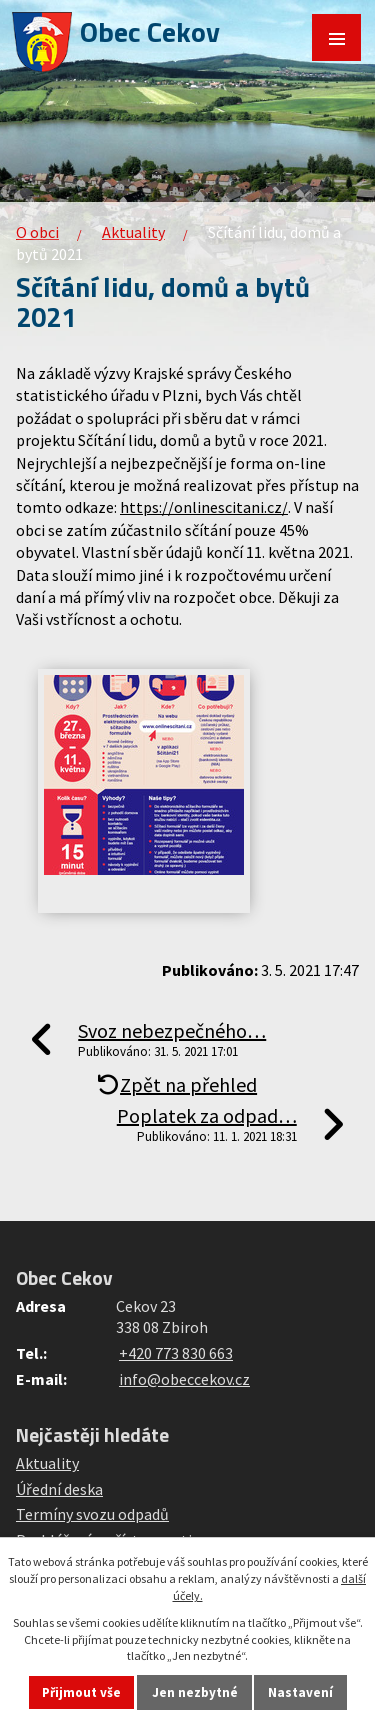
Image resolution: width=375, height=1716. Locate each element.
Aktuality (133, 232)
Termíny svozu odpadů (92, 1514)
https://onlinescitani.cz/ (204, 507)
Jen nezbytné (195, 1692)
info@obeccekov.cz (184, 1379)
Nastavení (300, 1692)
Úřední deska (59, 1489)
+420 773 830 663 (176, 1353)
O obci (37, 232)
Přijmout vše (81, 1692)
